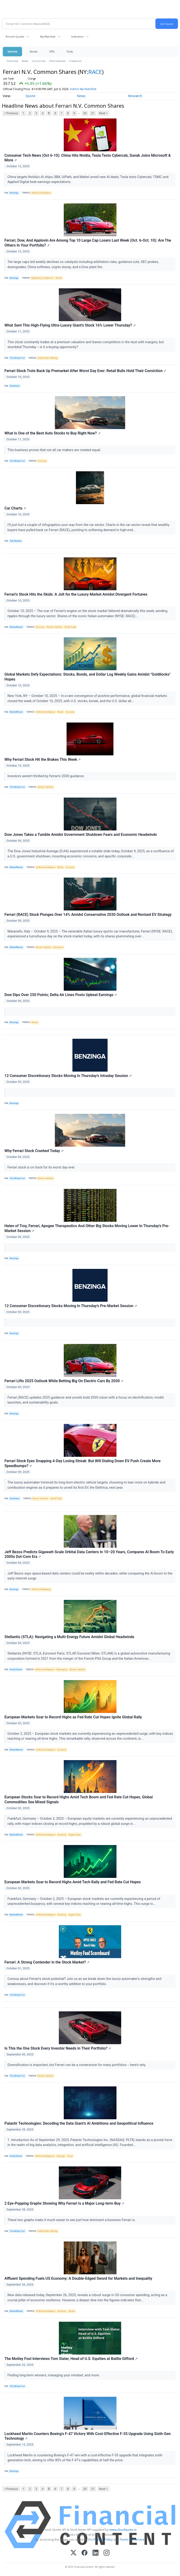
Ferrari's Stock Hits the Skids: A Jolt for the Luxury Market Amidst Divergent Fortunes (75, 594)
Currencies (38, 61)
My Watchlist (47, 36)
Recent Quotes (15, 36)
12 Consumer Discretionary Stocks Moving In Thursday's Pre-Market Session (70, 1306)
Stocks (33, 51)
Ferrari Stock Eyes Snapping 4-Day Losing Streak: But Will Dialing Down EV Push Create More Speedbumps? (82, 1463)
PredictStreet (16, 1669)
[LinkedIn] (95, 2553)
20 (84, 113)
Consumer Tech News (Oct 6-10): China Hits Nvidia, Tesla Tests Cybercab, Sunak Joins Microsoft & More (87, 158)
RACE (95, 72)
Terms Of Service (132, 2539)
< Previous (11, 113)
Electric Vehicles (54, 627)
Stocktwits (14, 386)
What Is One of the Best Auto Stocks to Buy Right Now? (52, 433)
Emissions (58, 947)
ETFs (51, 51)
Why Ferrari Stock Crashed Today (34, 1151)
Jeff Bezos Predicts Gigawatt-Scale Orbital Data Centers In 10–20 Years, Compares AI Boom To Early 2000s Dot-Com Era (89, 1554)
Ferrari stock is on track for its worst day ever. (42, 1167)
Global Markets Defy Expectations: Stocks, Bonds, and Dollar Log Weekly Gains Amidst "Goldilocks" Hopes (87, 676)
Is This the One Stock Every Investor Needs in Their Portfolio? (57, 2048)
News (25, 61)
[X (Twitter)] (73, 2553)
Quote (30, 96)
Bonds (60, 712)
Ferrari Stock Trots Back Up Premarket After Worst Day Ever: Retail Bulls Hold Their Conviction (85, 371)
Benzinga (14, 193)
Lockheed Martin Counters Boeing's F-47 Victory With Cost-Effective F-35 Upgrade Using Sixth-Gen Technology (87, 2436)
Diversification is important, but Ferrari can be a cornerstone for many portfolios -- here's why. (77, 2065)
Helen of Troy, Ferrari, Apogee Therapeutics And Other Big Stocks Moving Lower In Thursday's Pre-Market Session (86, 1228)
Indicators (77, 36)
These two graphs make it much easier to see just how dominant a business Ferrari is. (72, 2220)
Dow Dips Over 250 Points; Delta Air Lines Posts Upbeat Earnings (60, 995)
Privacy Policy (103, 2539)
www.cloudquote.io (123, 2529)
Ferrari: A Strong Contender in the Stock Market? (47, 1962)
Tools (70, 51)
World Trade (70, 627)
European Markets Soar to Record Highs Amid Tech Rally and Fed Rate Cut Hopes (72, 1882)
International (57, 61)
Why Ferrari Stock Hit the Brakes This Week (42, 759)
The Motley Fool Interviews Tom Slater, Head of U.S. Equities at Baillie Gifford (71, 2358)
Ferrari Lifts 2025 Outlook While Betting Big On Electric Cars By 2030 (63, 1381)
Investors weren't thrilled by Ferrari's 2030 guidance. (47, 776)
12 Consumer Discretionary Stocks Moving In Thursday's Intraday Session (68, 1075)
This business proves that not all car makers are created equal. (55, 450)
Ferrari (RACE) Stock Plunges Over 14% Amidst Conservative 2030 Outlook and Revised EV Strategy (88, 914)
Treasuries (75, 61)
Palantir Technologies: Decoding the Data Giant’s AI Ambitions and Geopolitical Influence (78, 2123)
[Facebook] (84, 2553)
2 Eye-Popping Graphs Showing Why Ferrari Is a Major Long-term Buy (64, 2203)
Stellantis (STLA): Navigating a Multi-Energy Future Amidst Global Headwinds (69, 1637)
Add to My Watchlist (83, 89)
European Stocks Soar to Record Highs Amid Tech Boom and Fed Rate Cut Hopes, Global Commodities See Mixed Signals (78, 1799)
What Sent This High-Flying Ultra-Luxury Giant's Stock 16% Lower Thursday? (70, 325)
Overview (12, 61)
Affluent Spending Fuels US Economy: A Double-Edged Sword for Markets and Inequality (78, 2278)
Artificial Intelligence (41, 193)
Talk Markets (16, 541)
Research (135, 96)
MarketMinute (16, 627)
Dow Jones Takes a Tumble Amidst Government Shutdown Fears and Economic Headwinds (80, 834)
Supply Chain (74, 1835)
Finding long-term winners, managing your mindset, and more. (54, 2375)
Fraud (70, 2156)
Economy (42, 461)
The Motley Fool (17, 358)
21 (92, 113)
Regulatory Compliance (42, 278)
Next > (103, 113)
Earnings (61, 2156)
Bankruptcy (62, 1669)
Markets (12, 51)
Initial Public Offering (47, 358)
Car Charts (15, 508)
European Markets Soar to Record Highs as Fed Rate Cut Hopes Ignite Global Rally (73, 1717)
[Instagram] (106, 2553)
